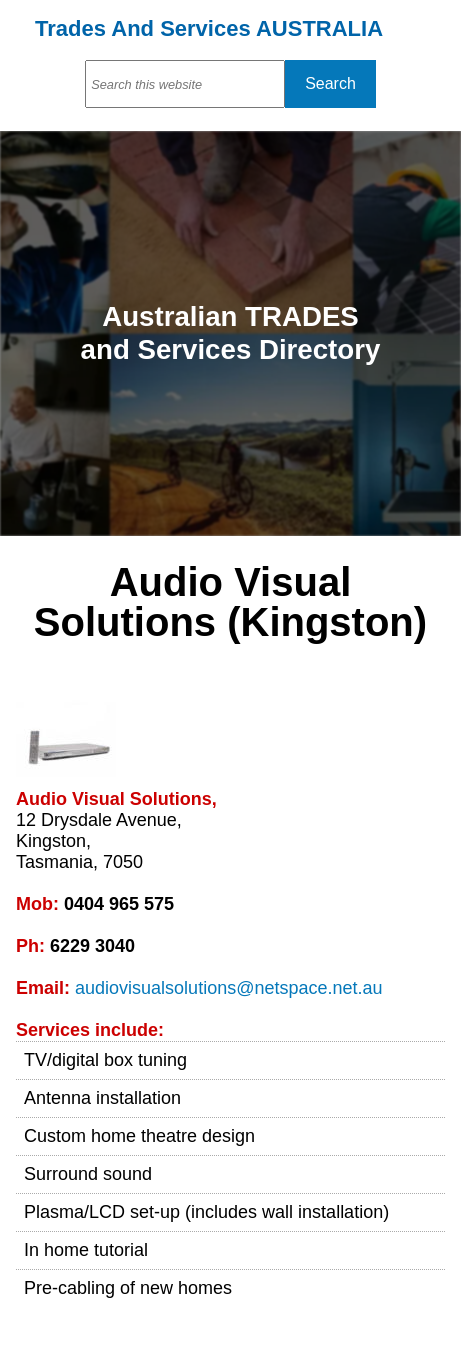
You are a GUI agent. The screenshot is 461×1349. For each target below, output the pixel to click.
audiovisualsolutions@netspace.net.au (228, 988)
